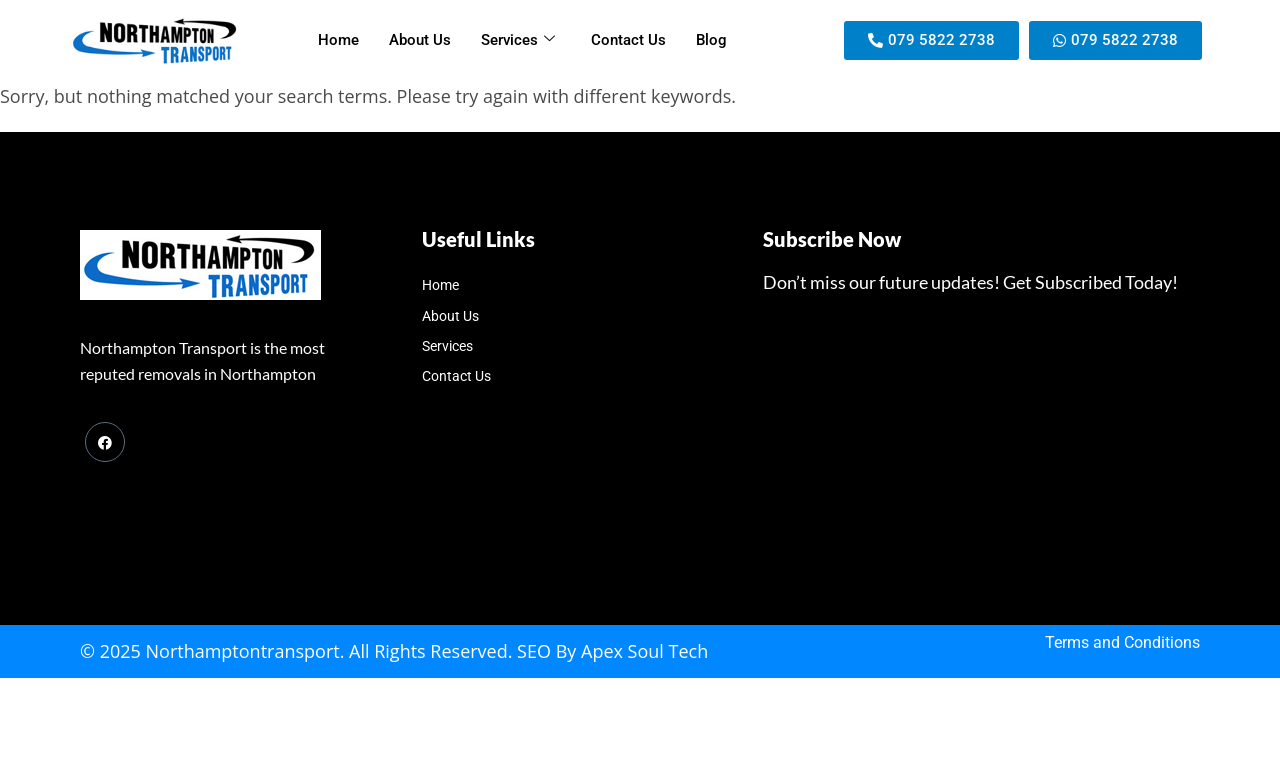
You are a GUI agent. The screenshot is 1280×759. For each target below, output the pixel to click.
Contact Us (628, 40)
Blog (711, 40)
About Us (420, 40)
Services (518, 40)
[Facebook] (105, 442)
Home (338, 40)
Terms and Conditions (1122, 642)
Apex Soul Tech (644, 651)
